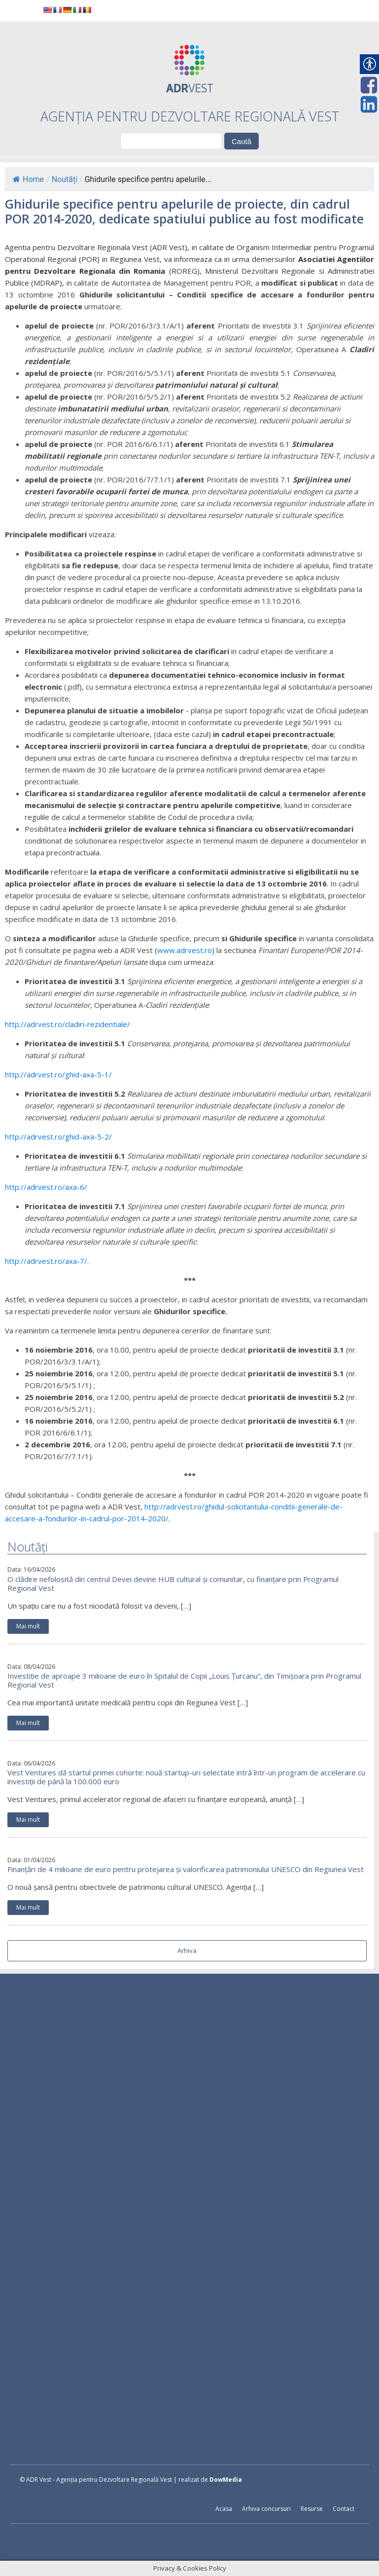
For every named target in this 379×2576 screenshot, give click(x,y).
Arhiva (187, 1950)
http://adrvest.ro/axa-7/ (46, 1261)
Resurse (312, 2508)
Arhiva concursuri (266, 2508)
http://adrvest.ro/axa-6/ (46, 1187)
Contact (343, 2508)
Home (28, 179)
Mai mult (28, 1626)
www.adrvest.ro (184, 950)
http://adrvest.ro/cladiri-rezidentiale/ (67, 1024)
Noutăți (64, 179)
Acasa (223, 2508)
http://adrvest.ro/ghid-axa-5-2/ (58, 1136)
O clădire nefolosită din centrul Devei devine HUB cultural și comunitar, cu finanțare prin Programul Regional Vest (173, 1583)
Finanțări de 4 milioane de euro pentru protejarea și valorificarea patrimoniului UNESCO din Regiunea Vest (185, 1869)
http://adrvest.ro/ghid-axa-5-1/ (58, 1074)
